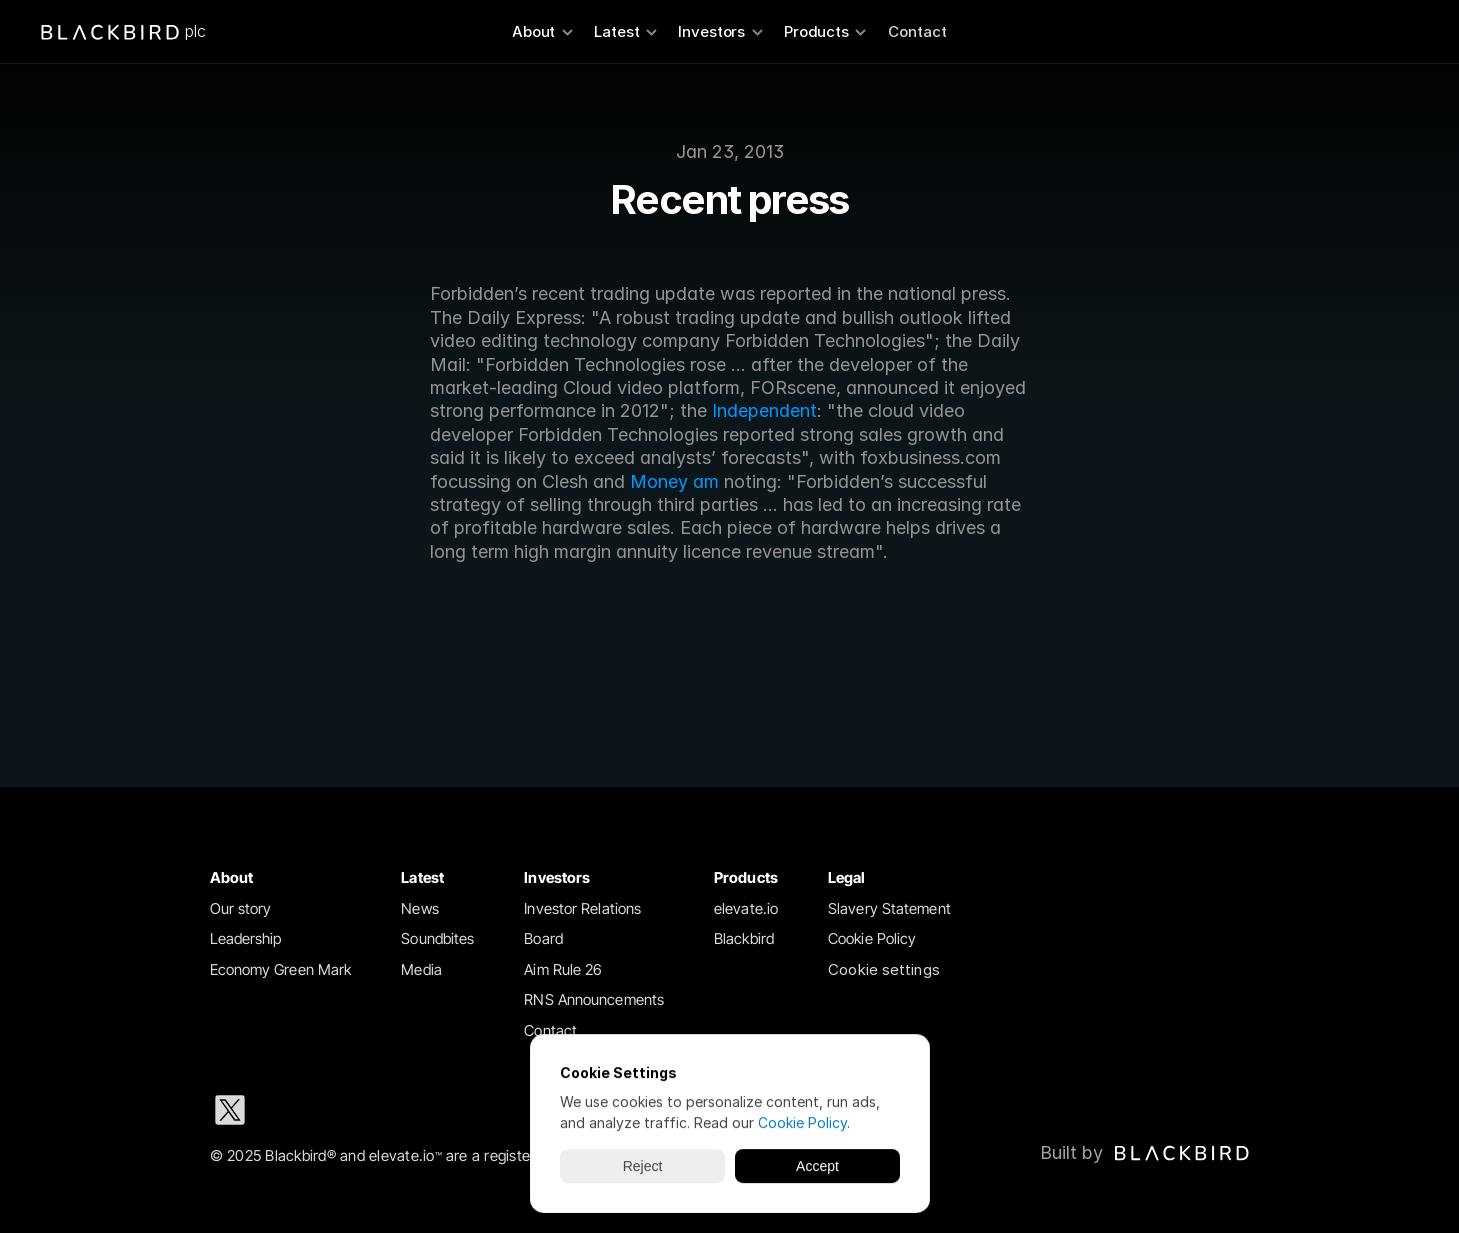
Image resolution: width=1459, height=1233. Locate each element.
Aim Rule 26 (563, 969)
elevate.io (746, 908)
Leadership (246, 938)
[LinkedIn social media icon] (294, 1110)
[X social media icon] (230, 1110)
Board (543, 938)
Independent (764, 410)
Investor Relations (582, 908)
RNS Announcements (594, 999)
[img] (1182, 1153)
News (419, 908)
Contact (917, 31)
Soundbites (437, 938)
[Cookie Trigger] (884, 970)
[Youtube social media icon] (486, 1110)
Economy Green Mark (281, 969)
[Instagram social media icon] (358, 1110)
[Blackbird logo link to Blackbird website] (1145, 1153)
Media (421, 969)
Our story (241, 908)
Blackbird (744, 938)
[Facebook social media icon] (422, 1110)
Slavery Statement (889, 908)
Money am (674, 481)
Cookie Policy (872, 938)
